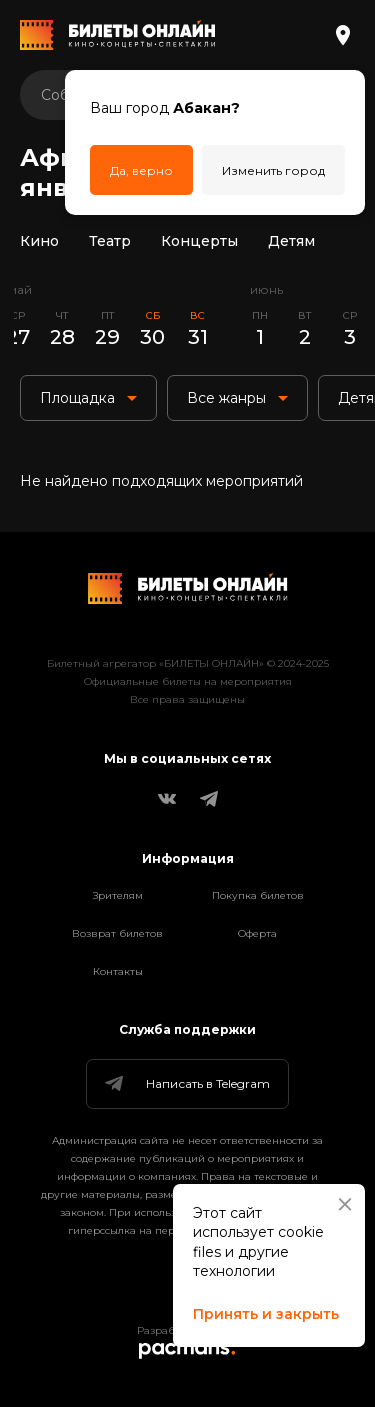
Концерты (199, 241)
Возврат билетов (117, 933)
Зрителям (118, 895)
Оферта (257, 933)
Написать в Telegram (186, 1084)
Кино (39, 241)
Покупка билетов (258, 895)
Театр (110, 241)
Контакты (118, 971)
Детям (291, 241)
